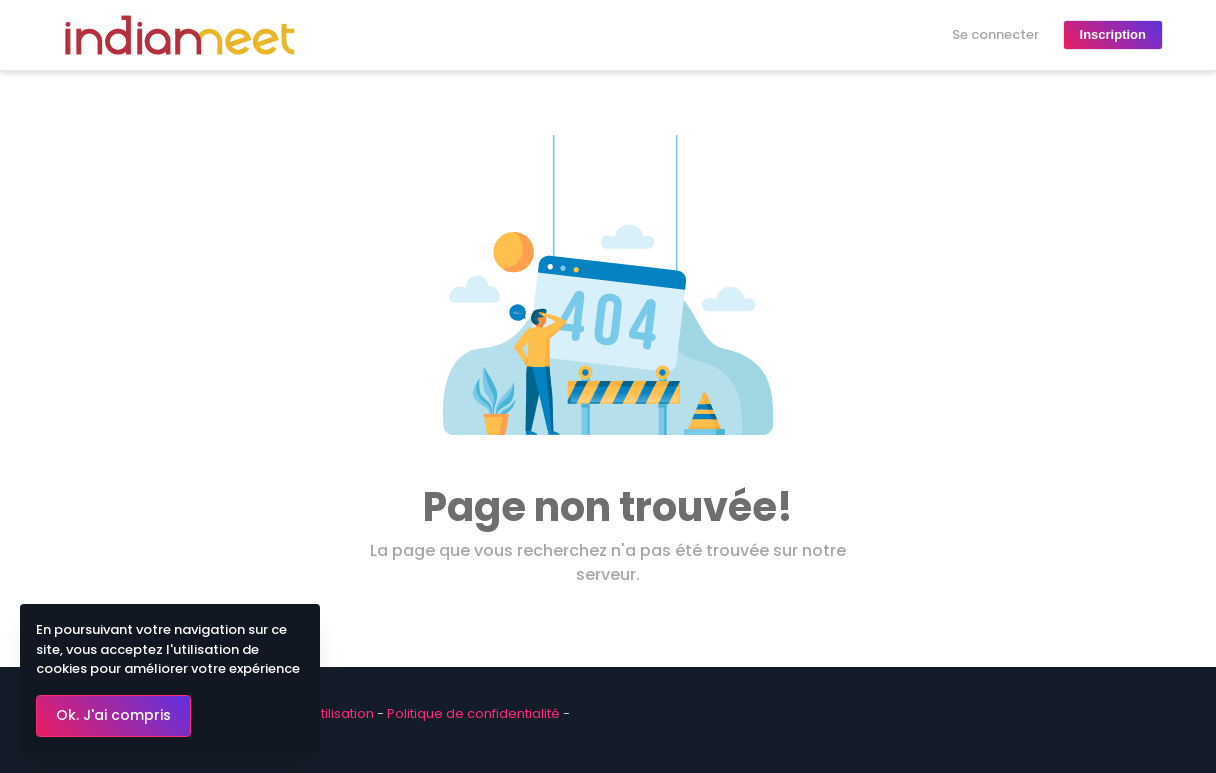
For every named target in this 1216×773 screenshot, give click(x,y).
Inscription (1113, 34)
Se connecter (995, 34)
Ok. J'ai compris (113, 715)
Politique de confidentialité (473, 713)
